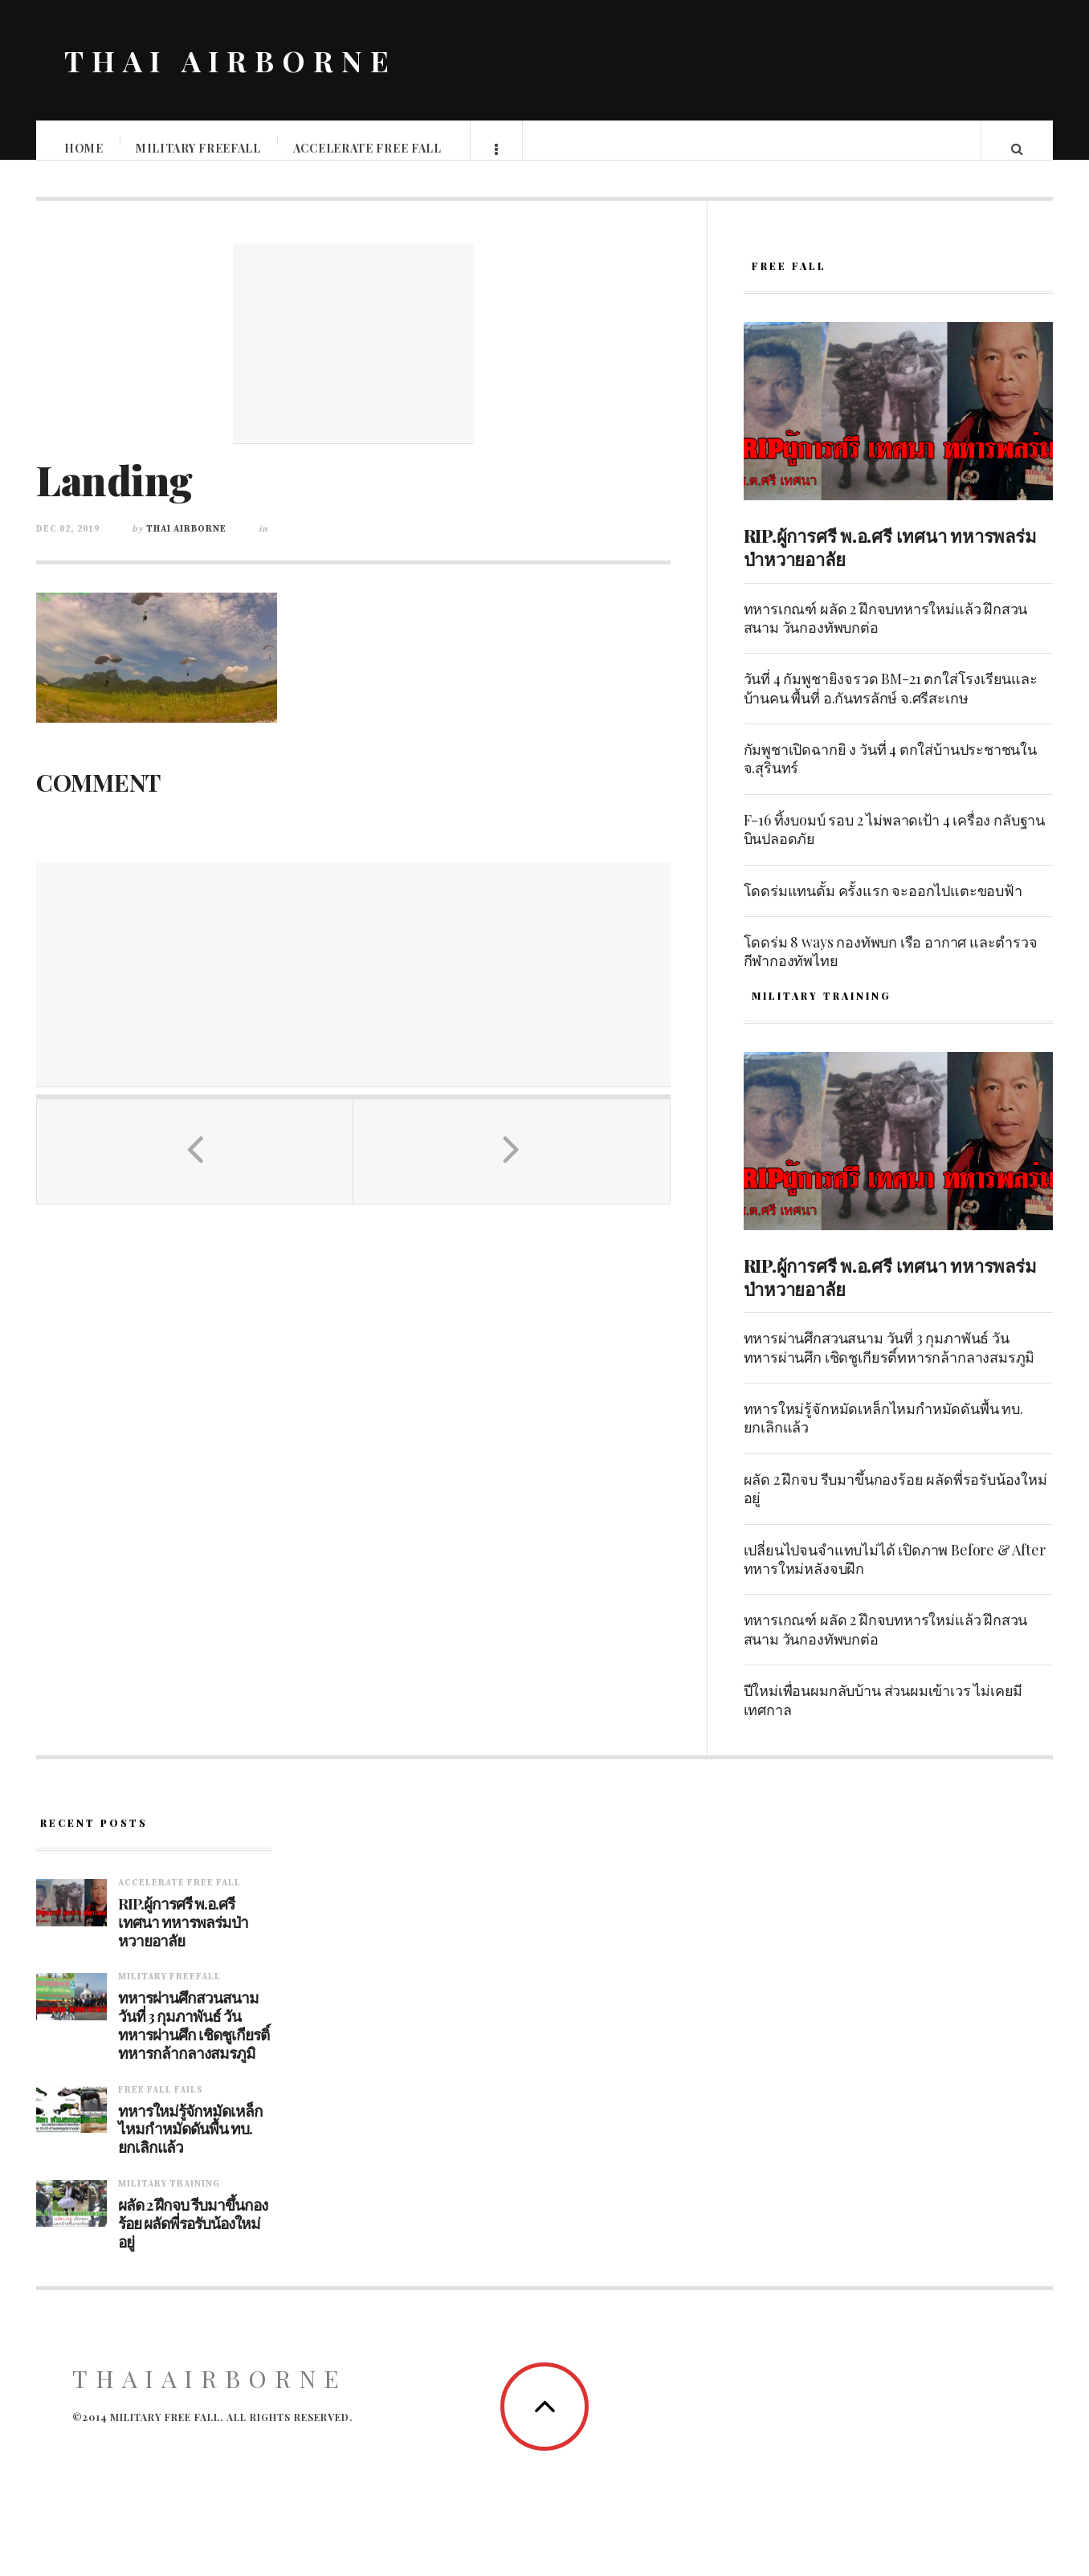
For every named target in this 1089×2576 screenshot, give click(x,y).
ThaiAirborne (209, 2394)
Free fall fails (160, 2106)
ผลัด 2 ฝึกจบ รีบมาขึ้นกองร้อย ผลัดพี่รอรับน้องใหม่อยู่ (895, 1504)
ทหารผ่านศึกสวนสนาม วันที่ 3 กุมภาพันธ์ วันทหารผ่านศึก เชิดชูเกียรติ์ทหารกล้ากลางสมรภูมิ (889, 1363)
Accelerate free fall (368, 148)
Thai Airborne (186, 545)
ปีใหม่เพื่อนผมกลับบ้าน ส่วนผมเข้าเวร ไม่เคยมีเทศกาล (883, 1715)
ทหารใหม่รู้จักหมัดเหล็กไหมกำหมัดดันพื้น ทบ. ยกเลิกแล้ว (883, 1434)
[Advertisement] (353, 359)
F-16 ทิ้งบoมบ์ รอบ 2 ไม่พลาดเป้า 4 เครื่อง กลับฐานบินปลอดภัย (894, 845)
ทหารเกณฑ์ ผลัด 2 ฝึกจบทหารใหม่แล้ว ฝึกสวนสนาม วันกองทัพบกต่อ (886, 634)
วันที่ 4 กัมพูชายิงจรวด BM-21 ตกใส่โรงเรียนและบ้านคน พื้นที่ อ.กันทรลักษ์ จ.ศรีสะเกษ (891, 704)
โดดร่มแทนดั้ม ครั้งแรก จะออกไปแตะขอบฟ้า (883, 906)
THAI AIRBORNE (230, 60)
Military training (169, 2200)
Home (84, 148)
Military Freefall (199, 148)
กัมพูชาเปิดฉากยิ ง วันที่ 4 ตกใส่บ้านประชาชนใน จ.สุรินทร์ (890, 774)
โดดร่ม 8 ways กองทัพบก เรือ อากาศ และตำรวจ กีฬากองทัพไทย (891, 967)
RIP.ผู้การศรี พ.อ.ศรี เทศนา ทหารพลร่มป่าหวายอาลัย (890, 563)
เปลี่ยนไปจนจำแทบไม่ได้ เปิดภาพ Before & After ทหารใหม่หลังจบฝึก (895, 1575)
